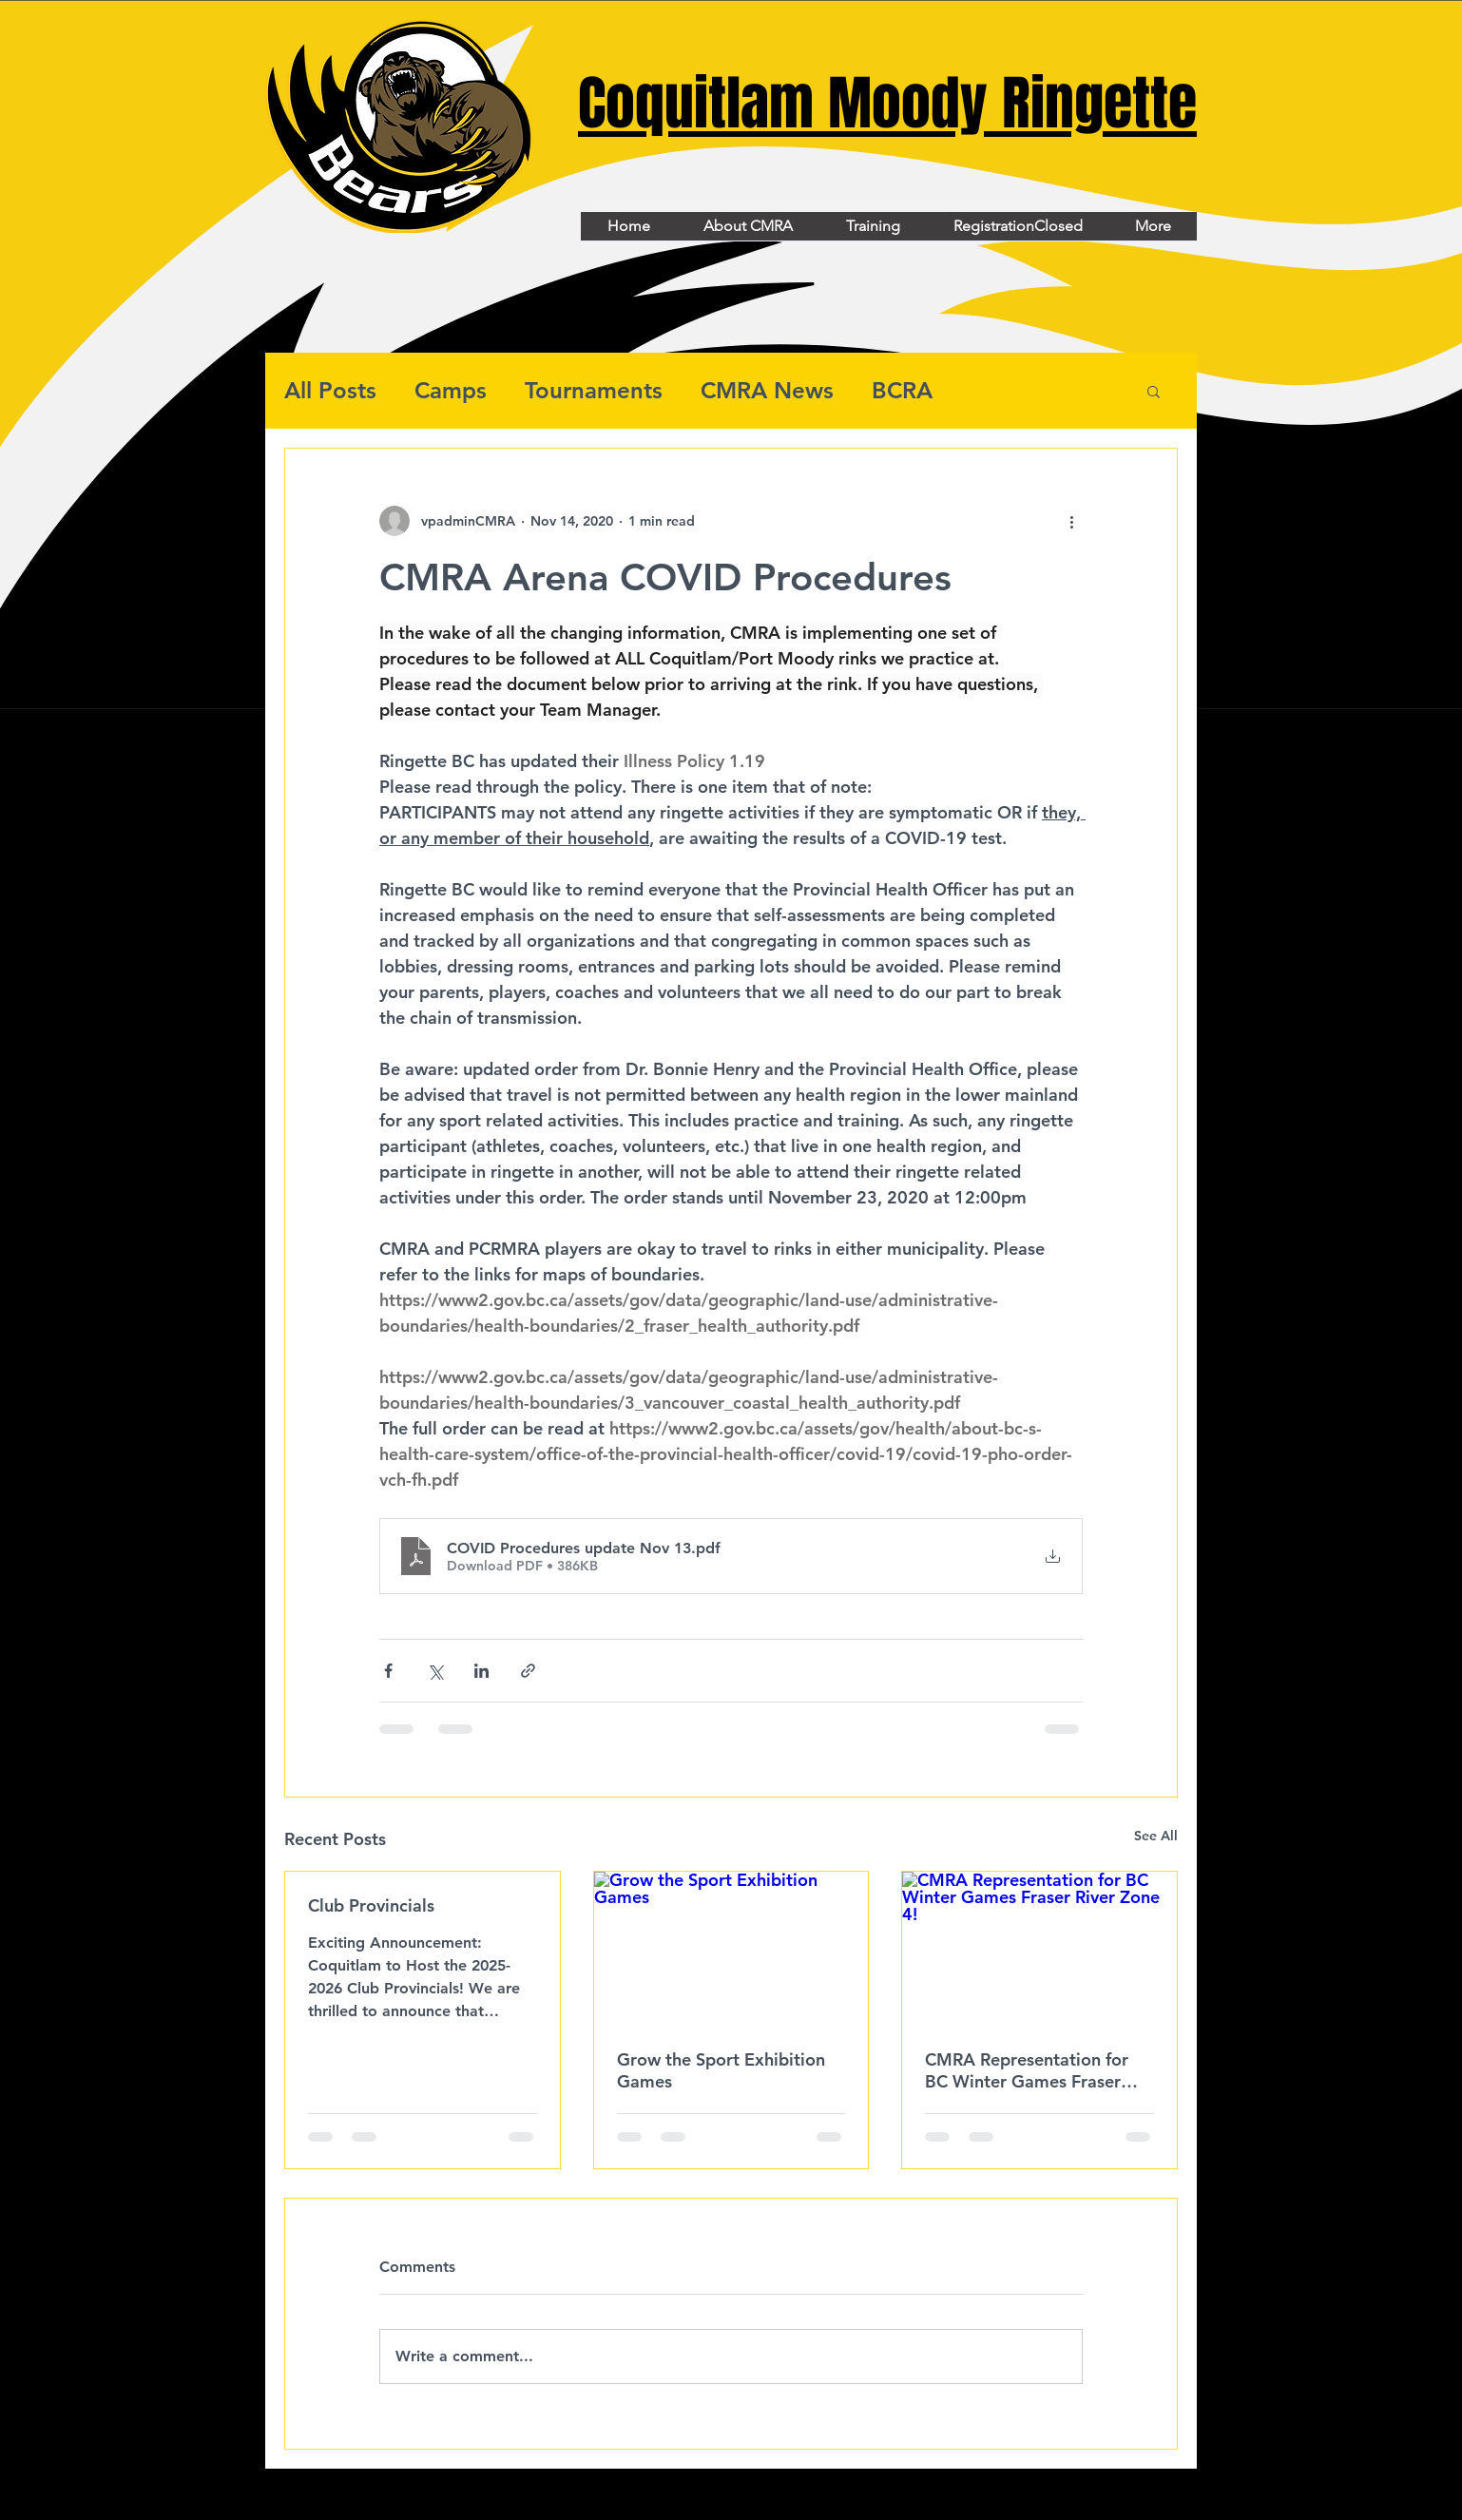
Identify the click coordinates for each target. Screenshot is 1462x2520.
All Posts (330, 390)
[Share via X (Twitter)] (435, 1671)
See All (1156, 1835)
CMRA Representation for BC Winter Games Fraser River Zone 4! (1026, 2070)
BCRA (902, 390)
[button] (1154, 390)
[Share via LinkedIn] (481, 1671)
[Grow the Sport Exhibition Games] (731, 1949)
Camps (450, 390)
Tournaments (594, 390)
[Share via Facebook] (388, 1671)
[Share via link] (528, 1671)
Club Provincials (371, 1905)
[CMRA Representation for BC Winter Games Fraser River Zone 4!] (1039, 1949)
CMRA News (767, 390)
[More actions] (1071, 521)
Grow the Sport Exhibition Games (721, 2070)
